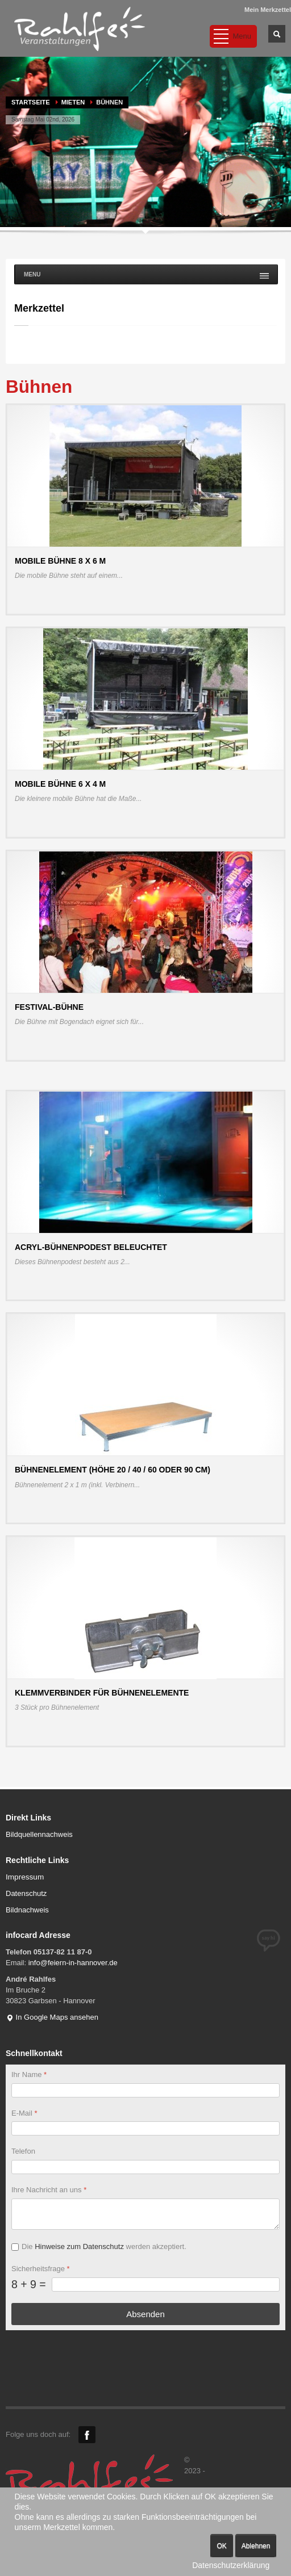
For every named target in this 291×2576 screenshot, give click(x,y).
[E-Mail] (145, 2128)
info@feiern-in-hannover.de (73, 1962)
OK (221, 2546)
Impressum (25, 1877)
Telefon (23, 2151)
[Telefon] (145, 2167)
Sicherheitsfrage (40, 2268)
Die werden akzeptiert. (104, 2246)
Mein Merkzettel (267, 9)
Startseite (30, 102)
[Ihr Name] (145, 2090)
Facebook (86, 2434)
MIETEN (73, 102)
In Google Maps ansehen (52, 2017)
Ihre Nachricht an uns (48, 2189)
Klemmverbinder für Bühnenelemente (102, 1692)
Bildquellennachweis (39, 1834)
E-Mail (24, 2113)
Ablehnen (256, 2546)
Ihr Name (29, 2074)
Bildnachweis (27, 1910)
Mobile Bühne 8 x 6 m (60, 560)
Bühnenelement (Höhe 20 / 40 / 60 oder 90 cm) (112, 1469)
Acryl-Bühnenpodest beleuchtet (91, 1247)
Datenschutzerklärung (230, 2565)
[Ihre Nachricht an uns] (145, 2214)
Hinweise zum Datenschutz (79, 2246)
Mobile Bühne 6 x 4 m (60, 783)
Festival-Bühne (49, 1007)
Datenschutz (26, 1893)
